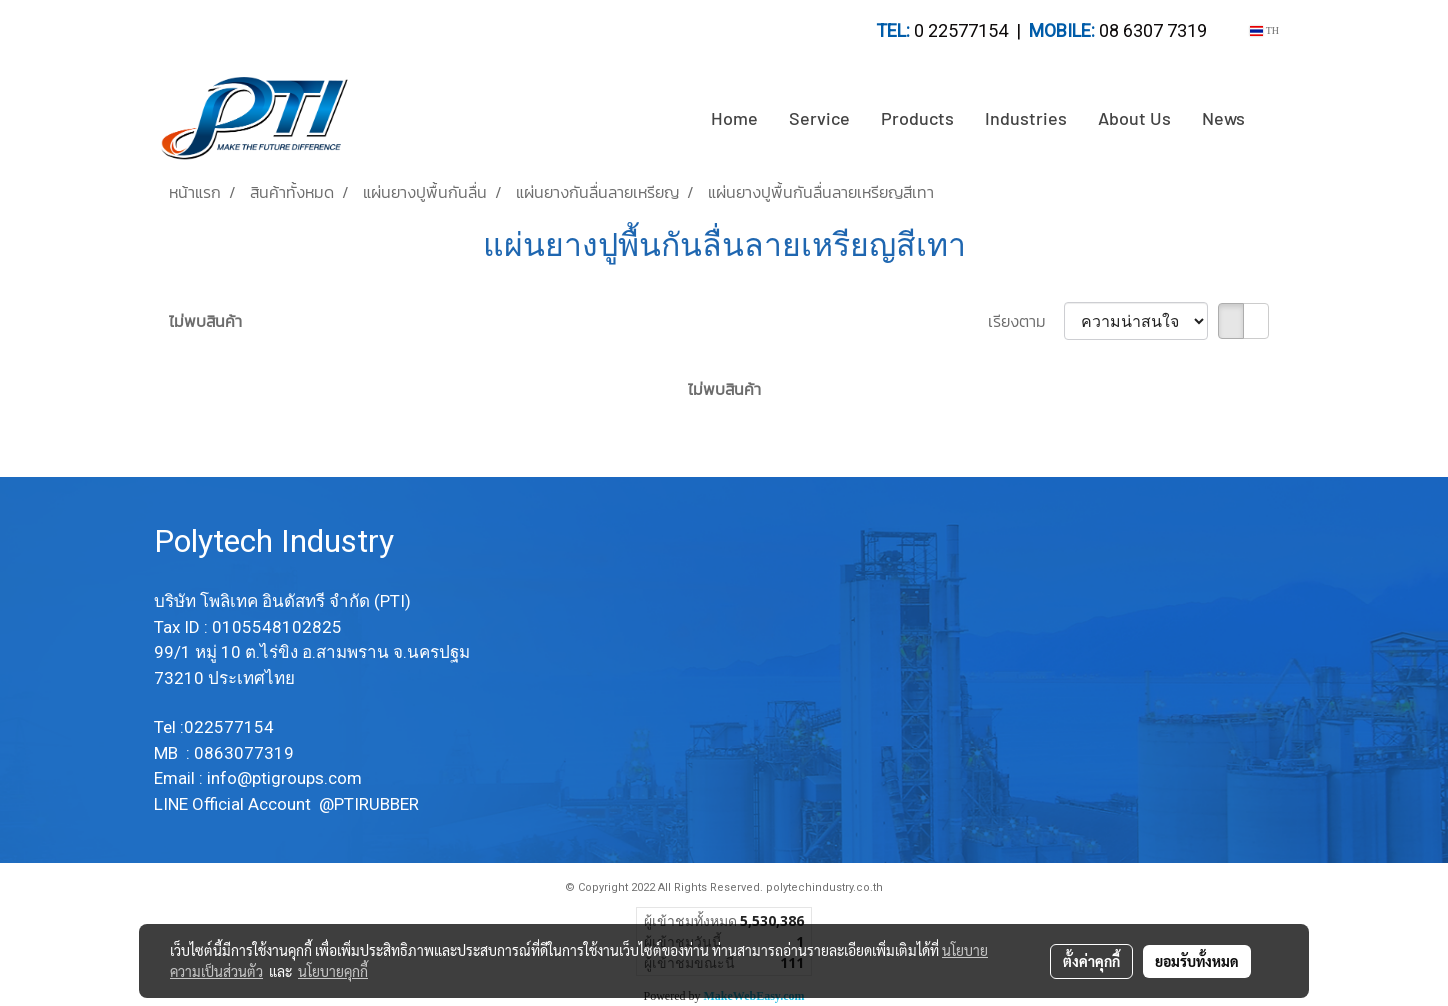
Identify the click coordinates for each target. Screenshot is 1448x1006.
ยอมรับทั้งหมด (1197, 961)
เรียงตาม (1026, 321)
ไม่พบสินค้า (205, 321)
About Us (1134, 118)
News (1223, 118)
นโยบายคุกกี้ (333, 971)
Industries (1026, 118)
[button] (1278, 119)
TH (1264, 30)
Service (819, 118)
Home (734, 118)
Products (917, 118)
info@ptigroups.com (286, 778)
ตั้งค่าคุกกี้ (1091, 961)
